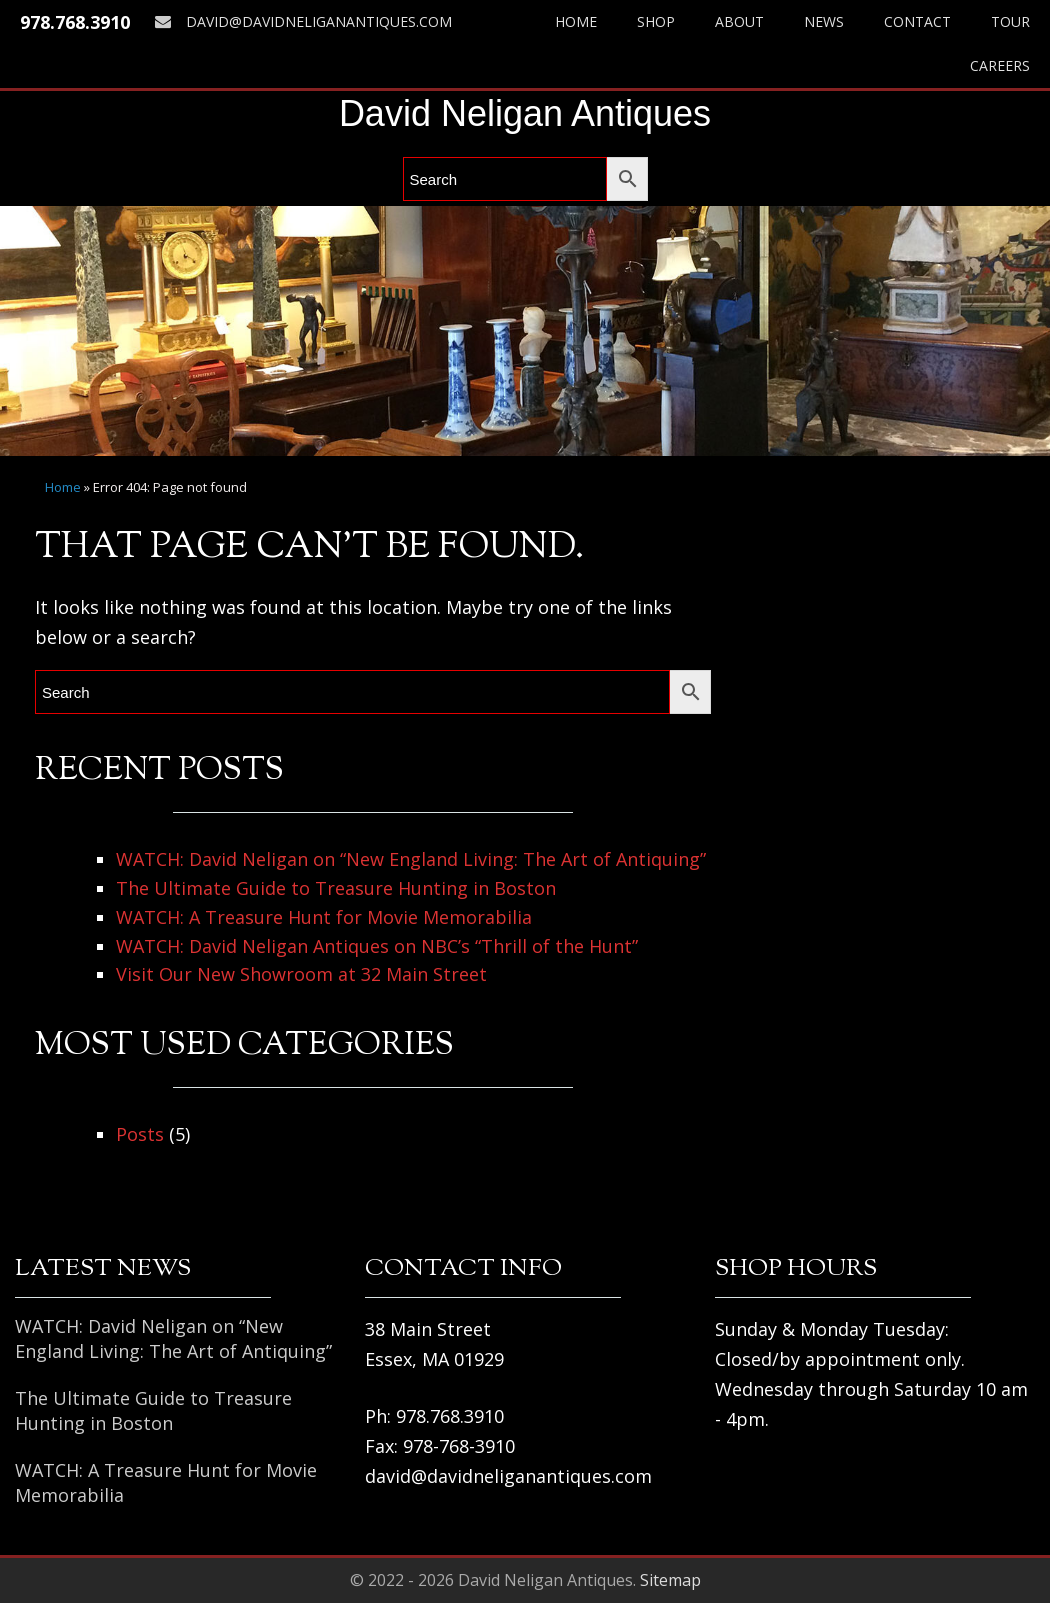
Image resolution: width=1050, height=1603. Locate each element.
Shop (656, 21)
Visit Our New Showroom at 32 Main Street (301, 974)
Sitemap (670, 1580)
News (824, 21)
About (739, 21)
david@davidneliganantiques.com (303, 21)
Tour (1010, 21)
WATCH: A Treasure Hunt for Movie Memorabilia (324, 917)
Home (576, 21)
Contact (917, 21)
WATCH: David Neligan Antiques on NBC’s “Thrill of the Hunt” (377, 946)
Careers (1000, 65)
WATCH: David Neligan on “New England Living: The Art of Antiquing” (411, 859)
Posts (140, 1134)
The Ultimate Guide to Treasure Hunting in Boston (336, 888)
